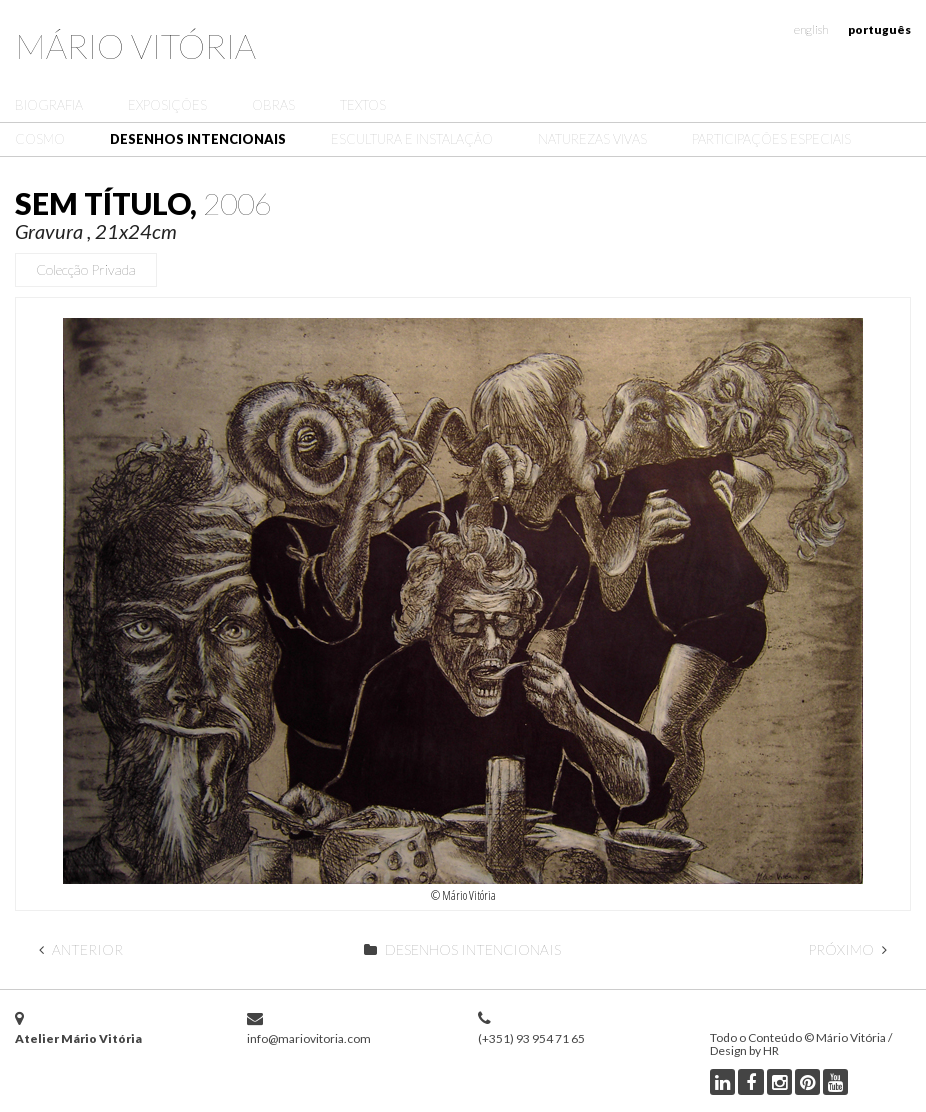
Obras (273, 105)
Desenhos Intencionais (198, 139)
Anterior (81, 949)
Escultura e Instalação (412, 139)
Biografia (49, 105)
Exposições (167, 105)
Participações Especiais (771, 139)
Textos (363, 105)
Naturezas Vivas (592, 139)
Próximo (847, 949)
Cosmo (40, 139)
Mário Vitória (135, 45)
